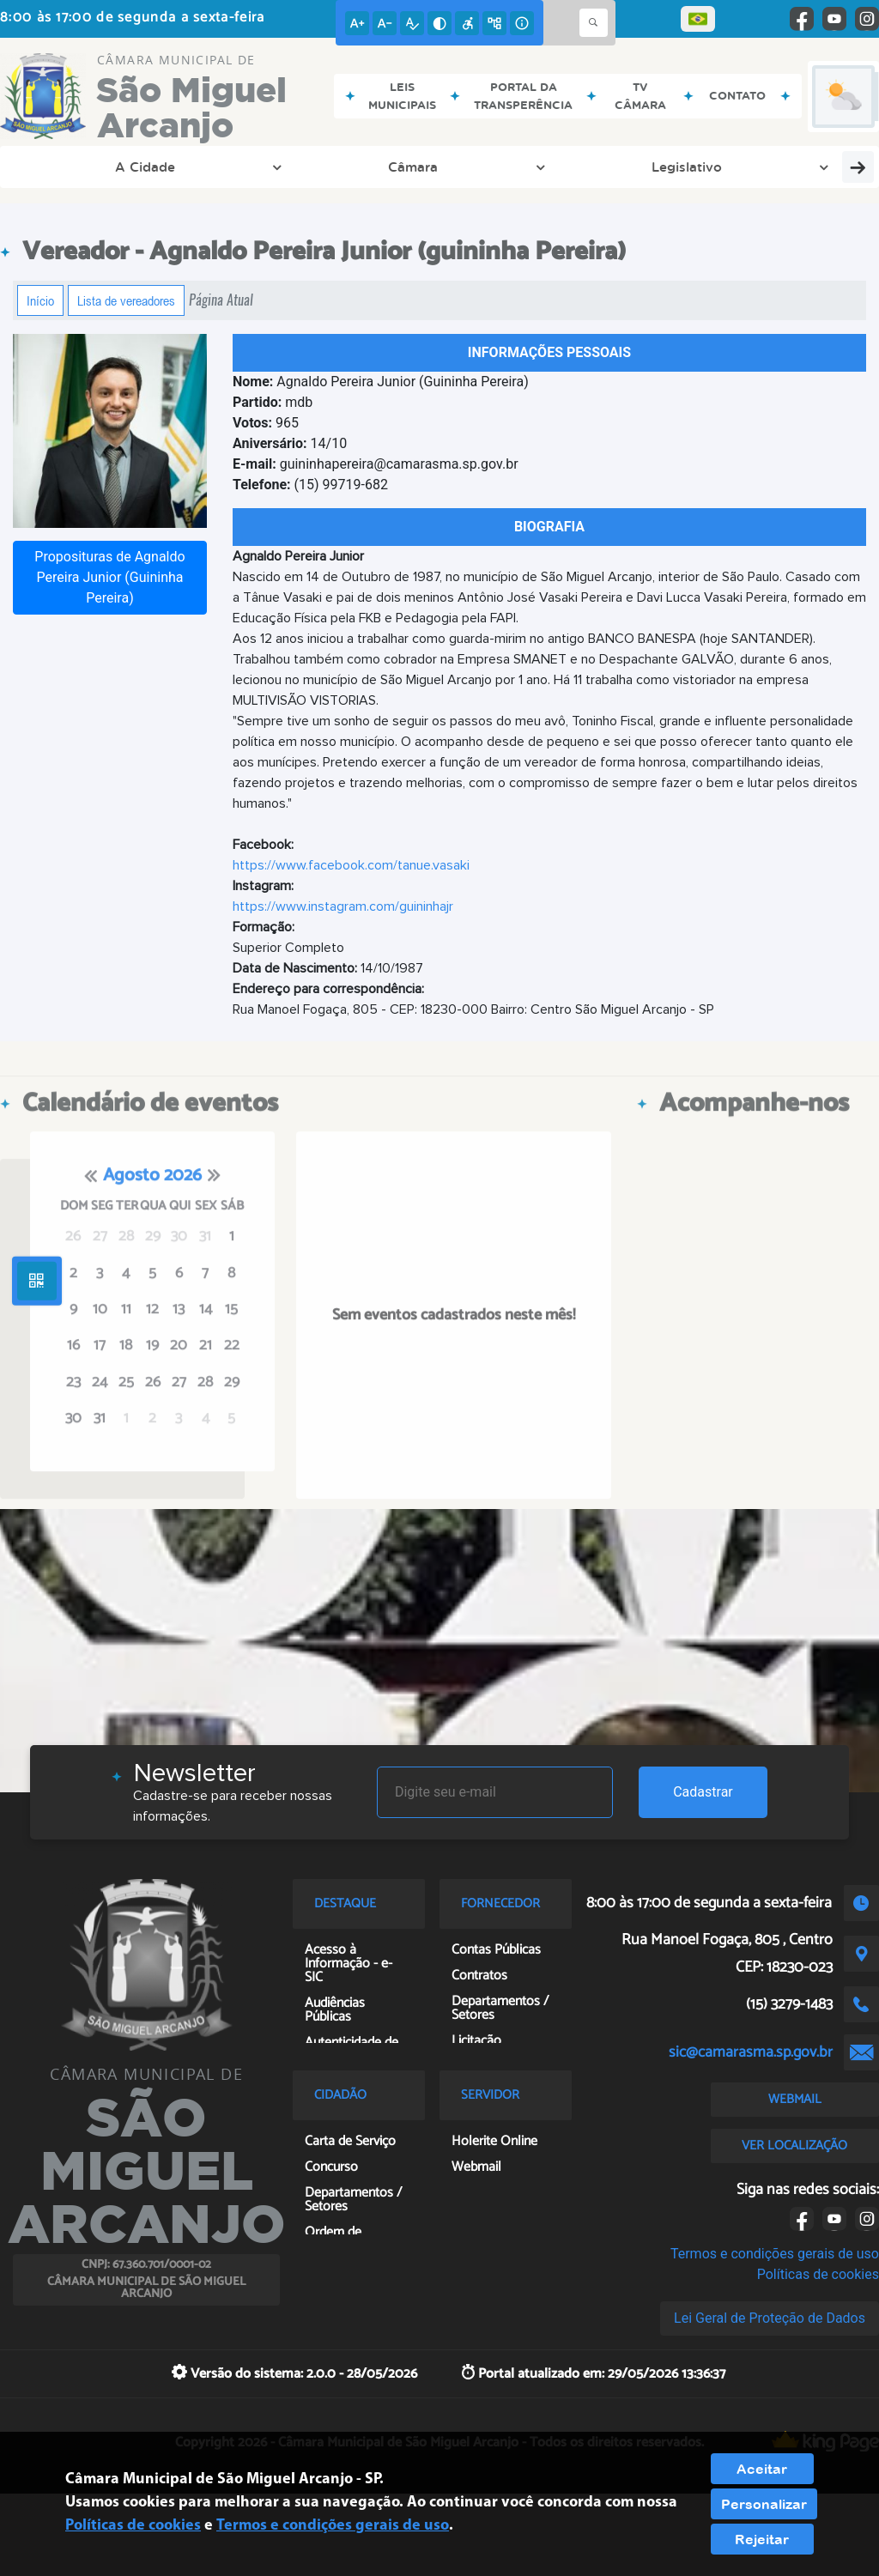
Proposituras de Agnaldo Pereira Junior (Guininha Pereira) (109, 577)
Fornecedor (562, 166)
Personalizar (764, 2504)
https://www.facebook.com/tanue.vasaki (351, 865)
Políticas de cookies (818, 2274)
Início (40, 300)
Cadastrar (703, 1792)
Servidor (786, 166)
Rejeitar (762, 2539)
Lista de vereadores (126, 300)
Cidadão (679, 166)
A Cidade (75, 166)
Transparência (427, 166)
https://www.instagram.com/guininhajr (343, 906)
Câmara (182, 166)
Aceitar (762, 2468)
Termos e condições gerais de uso (774, 2254)
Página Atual (221, 300)
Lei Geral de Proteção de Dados (769, 2318)
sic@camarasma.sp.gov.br (751, 2052)
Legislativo (294, 166)
